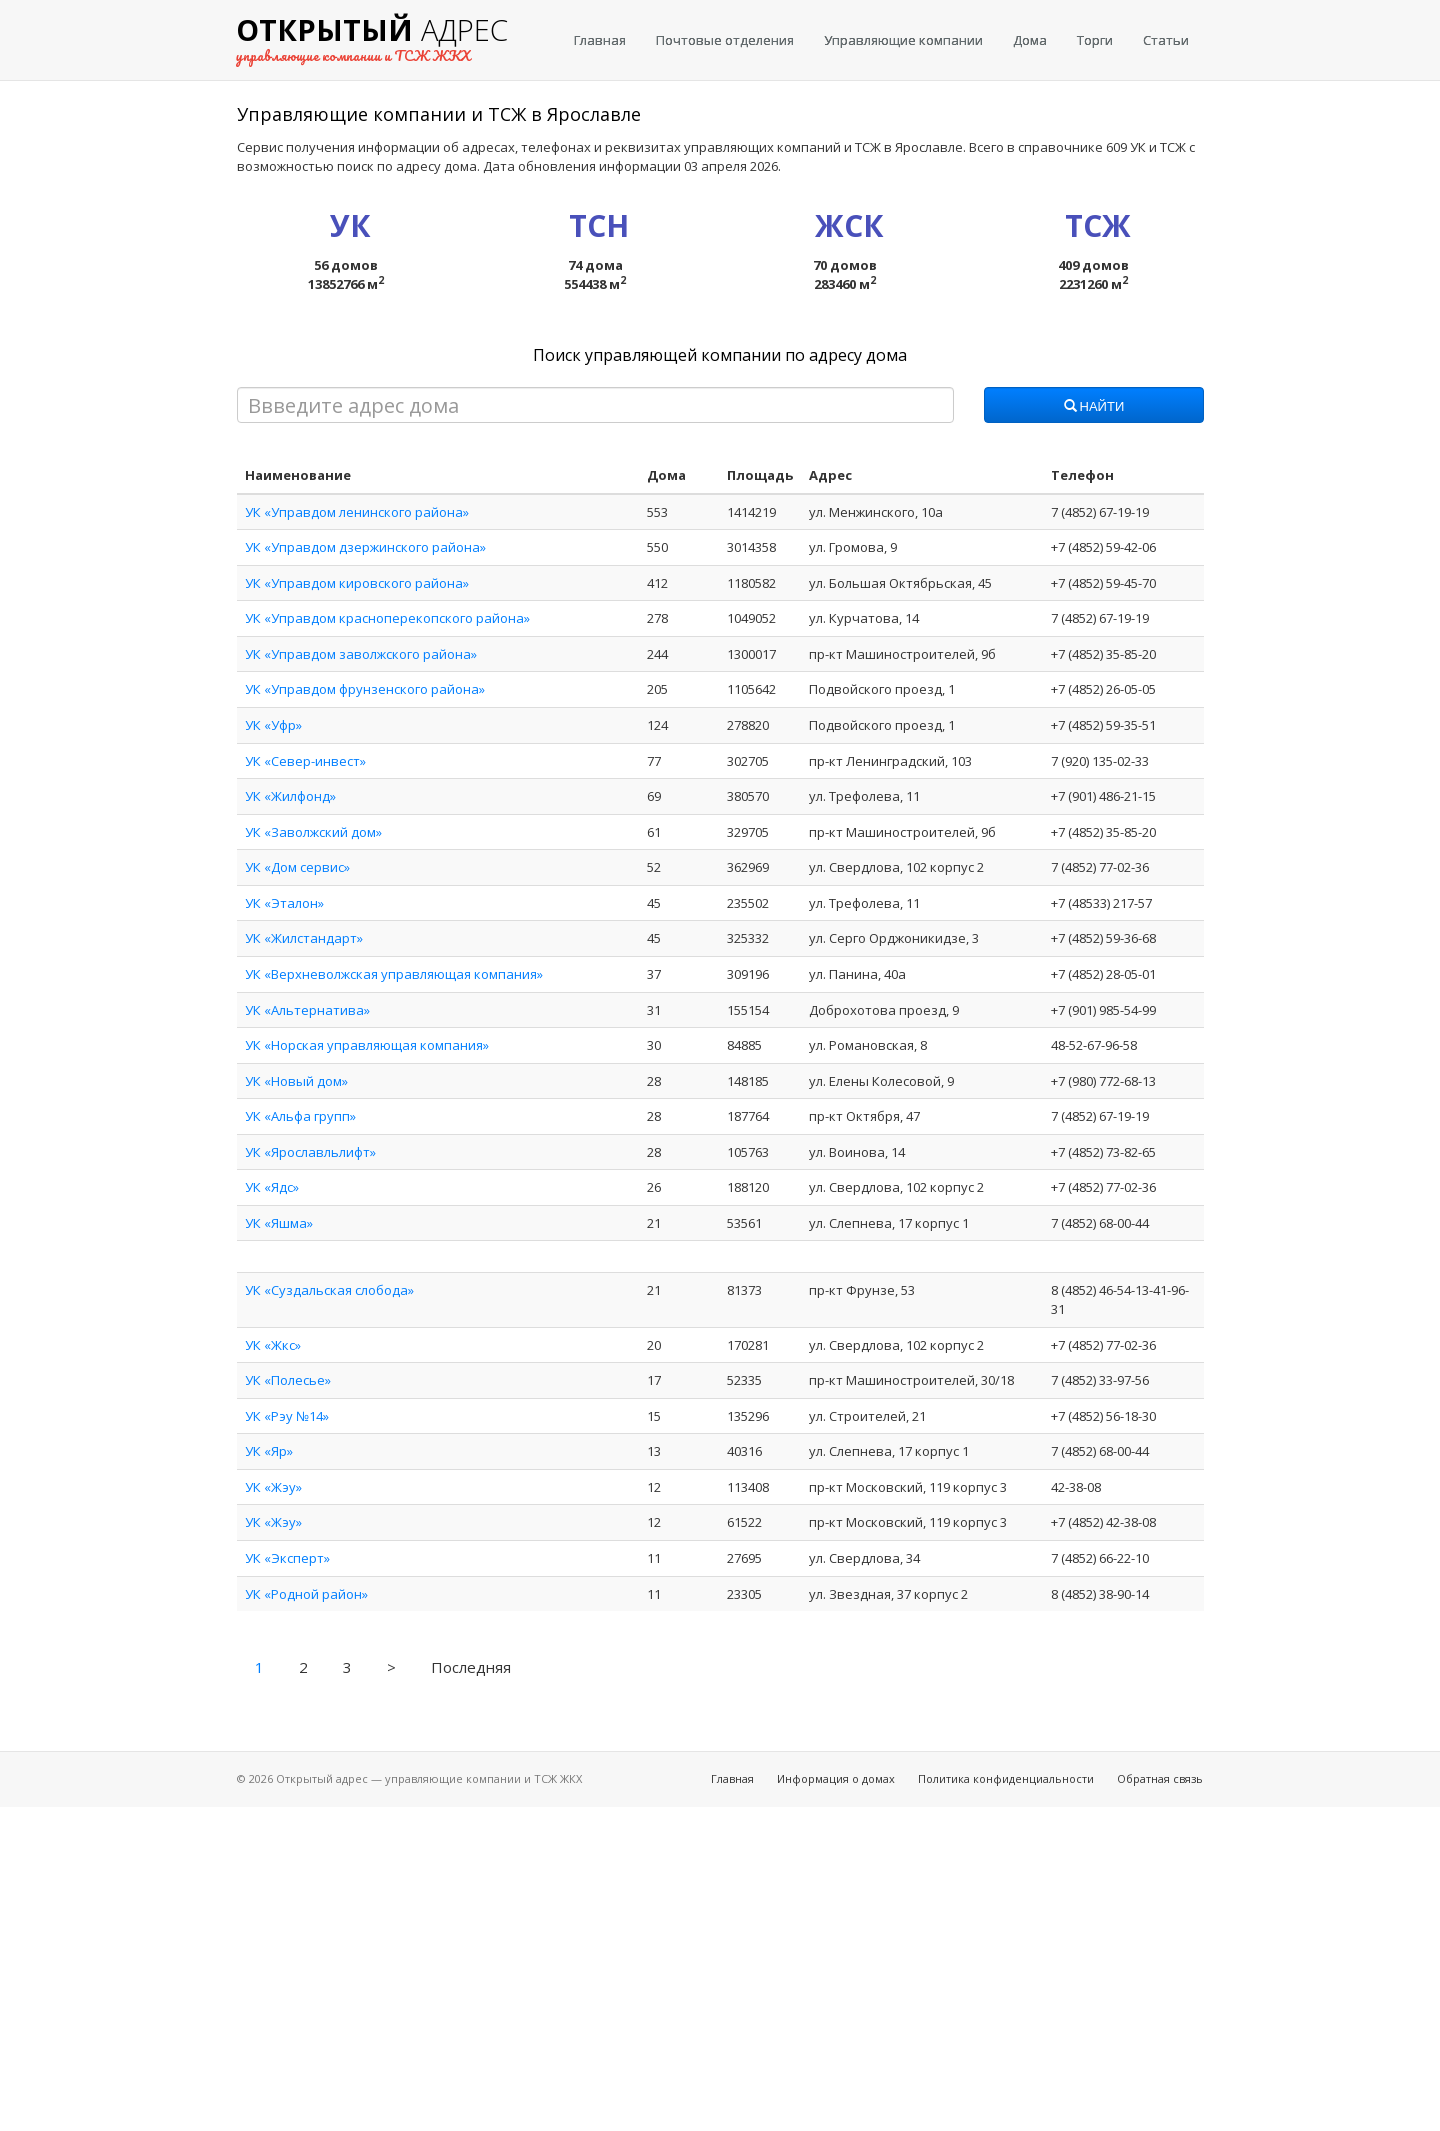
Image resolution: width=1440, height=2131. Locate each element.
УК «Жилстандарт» (304, 938)
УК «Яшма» (279, 1223)
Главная (600, 40)
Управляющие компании (903, 40)
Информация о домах (836, 1778)
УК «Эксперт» (287, 1558)
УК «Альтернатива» (307, 1010)
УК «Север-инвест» (305, 761)
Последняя (471, 1667)
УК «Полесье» (288, 1380)
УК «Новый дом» (296, 1081)
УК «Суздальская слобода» (329, 1290)
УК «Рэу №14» (287, 1416)
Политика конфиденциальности (1006, 1778)
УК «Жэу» (273, 1487)
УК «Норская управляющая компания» (367, 1045)
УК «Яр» (269, 1451)
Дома (1030, 40)
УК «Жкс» (273, 1345)
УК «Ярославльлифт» (310, 1152)
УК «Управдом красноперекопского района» (387, 618)
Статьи (1166, 40)
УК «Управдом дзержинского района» (365, 547)
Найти (1094, 407)
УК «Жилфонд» (290, 796)
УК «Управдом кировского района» (357, 583)
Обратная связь (1160, 1778)
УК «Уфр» (273, 725)
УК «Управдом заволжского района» (361, 654)
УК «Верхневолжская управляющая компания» (394, 974)
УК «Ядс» (272, 1187)
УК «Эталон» (284, 903)
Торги (1095, 40)
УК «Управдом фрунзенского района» (365, 689)
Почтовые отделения (725, 40)
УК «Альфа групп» (300, 1116)
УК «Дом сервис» (297, 867)
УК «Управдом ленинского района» (357, 512)
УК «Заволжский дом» (313, 832)
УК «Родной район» (306, 1594)
